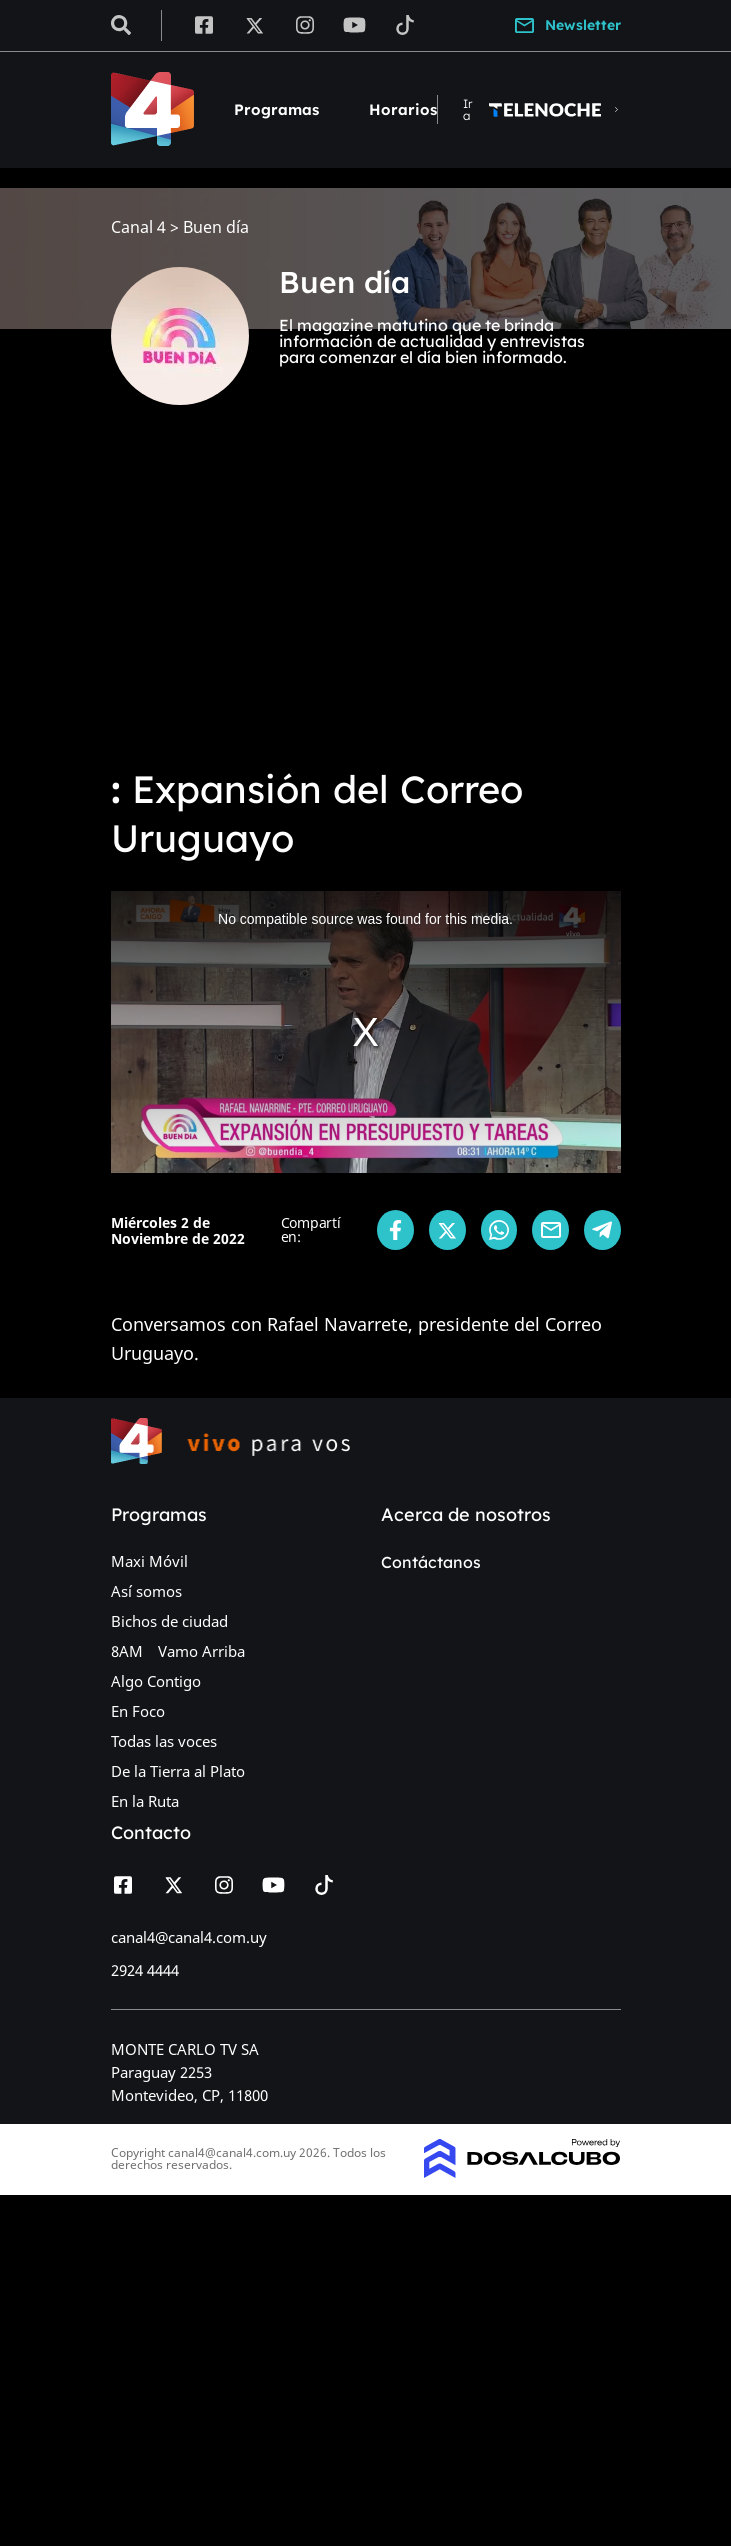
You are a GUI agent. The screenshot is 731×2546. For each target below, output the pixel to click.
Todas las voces (164, 1741)
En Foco (138, 1711)
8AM (127, 1651)
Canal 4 (138, 227)
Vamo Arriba (201, 1651)
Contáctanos (431, 1562)
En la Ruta (145, 1801)
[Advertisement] (365, 600)
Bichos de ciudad (169, 1621)
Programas (276, 109)
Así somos (146, 1591)
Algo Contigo (156, 1681)
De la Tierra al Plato (178, 1771)
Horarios (403, 109)
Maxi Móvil (149, 1561)
